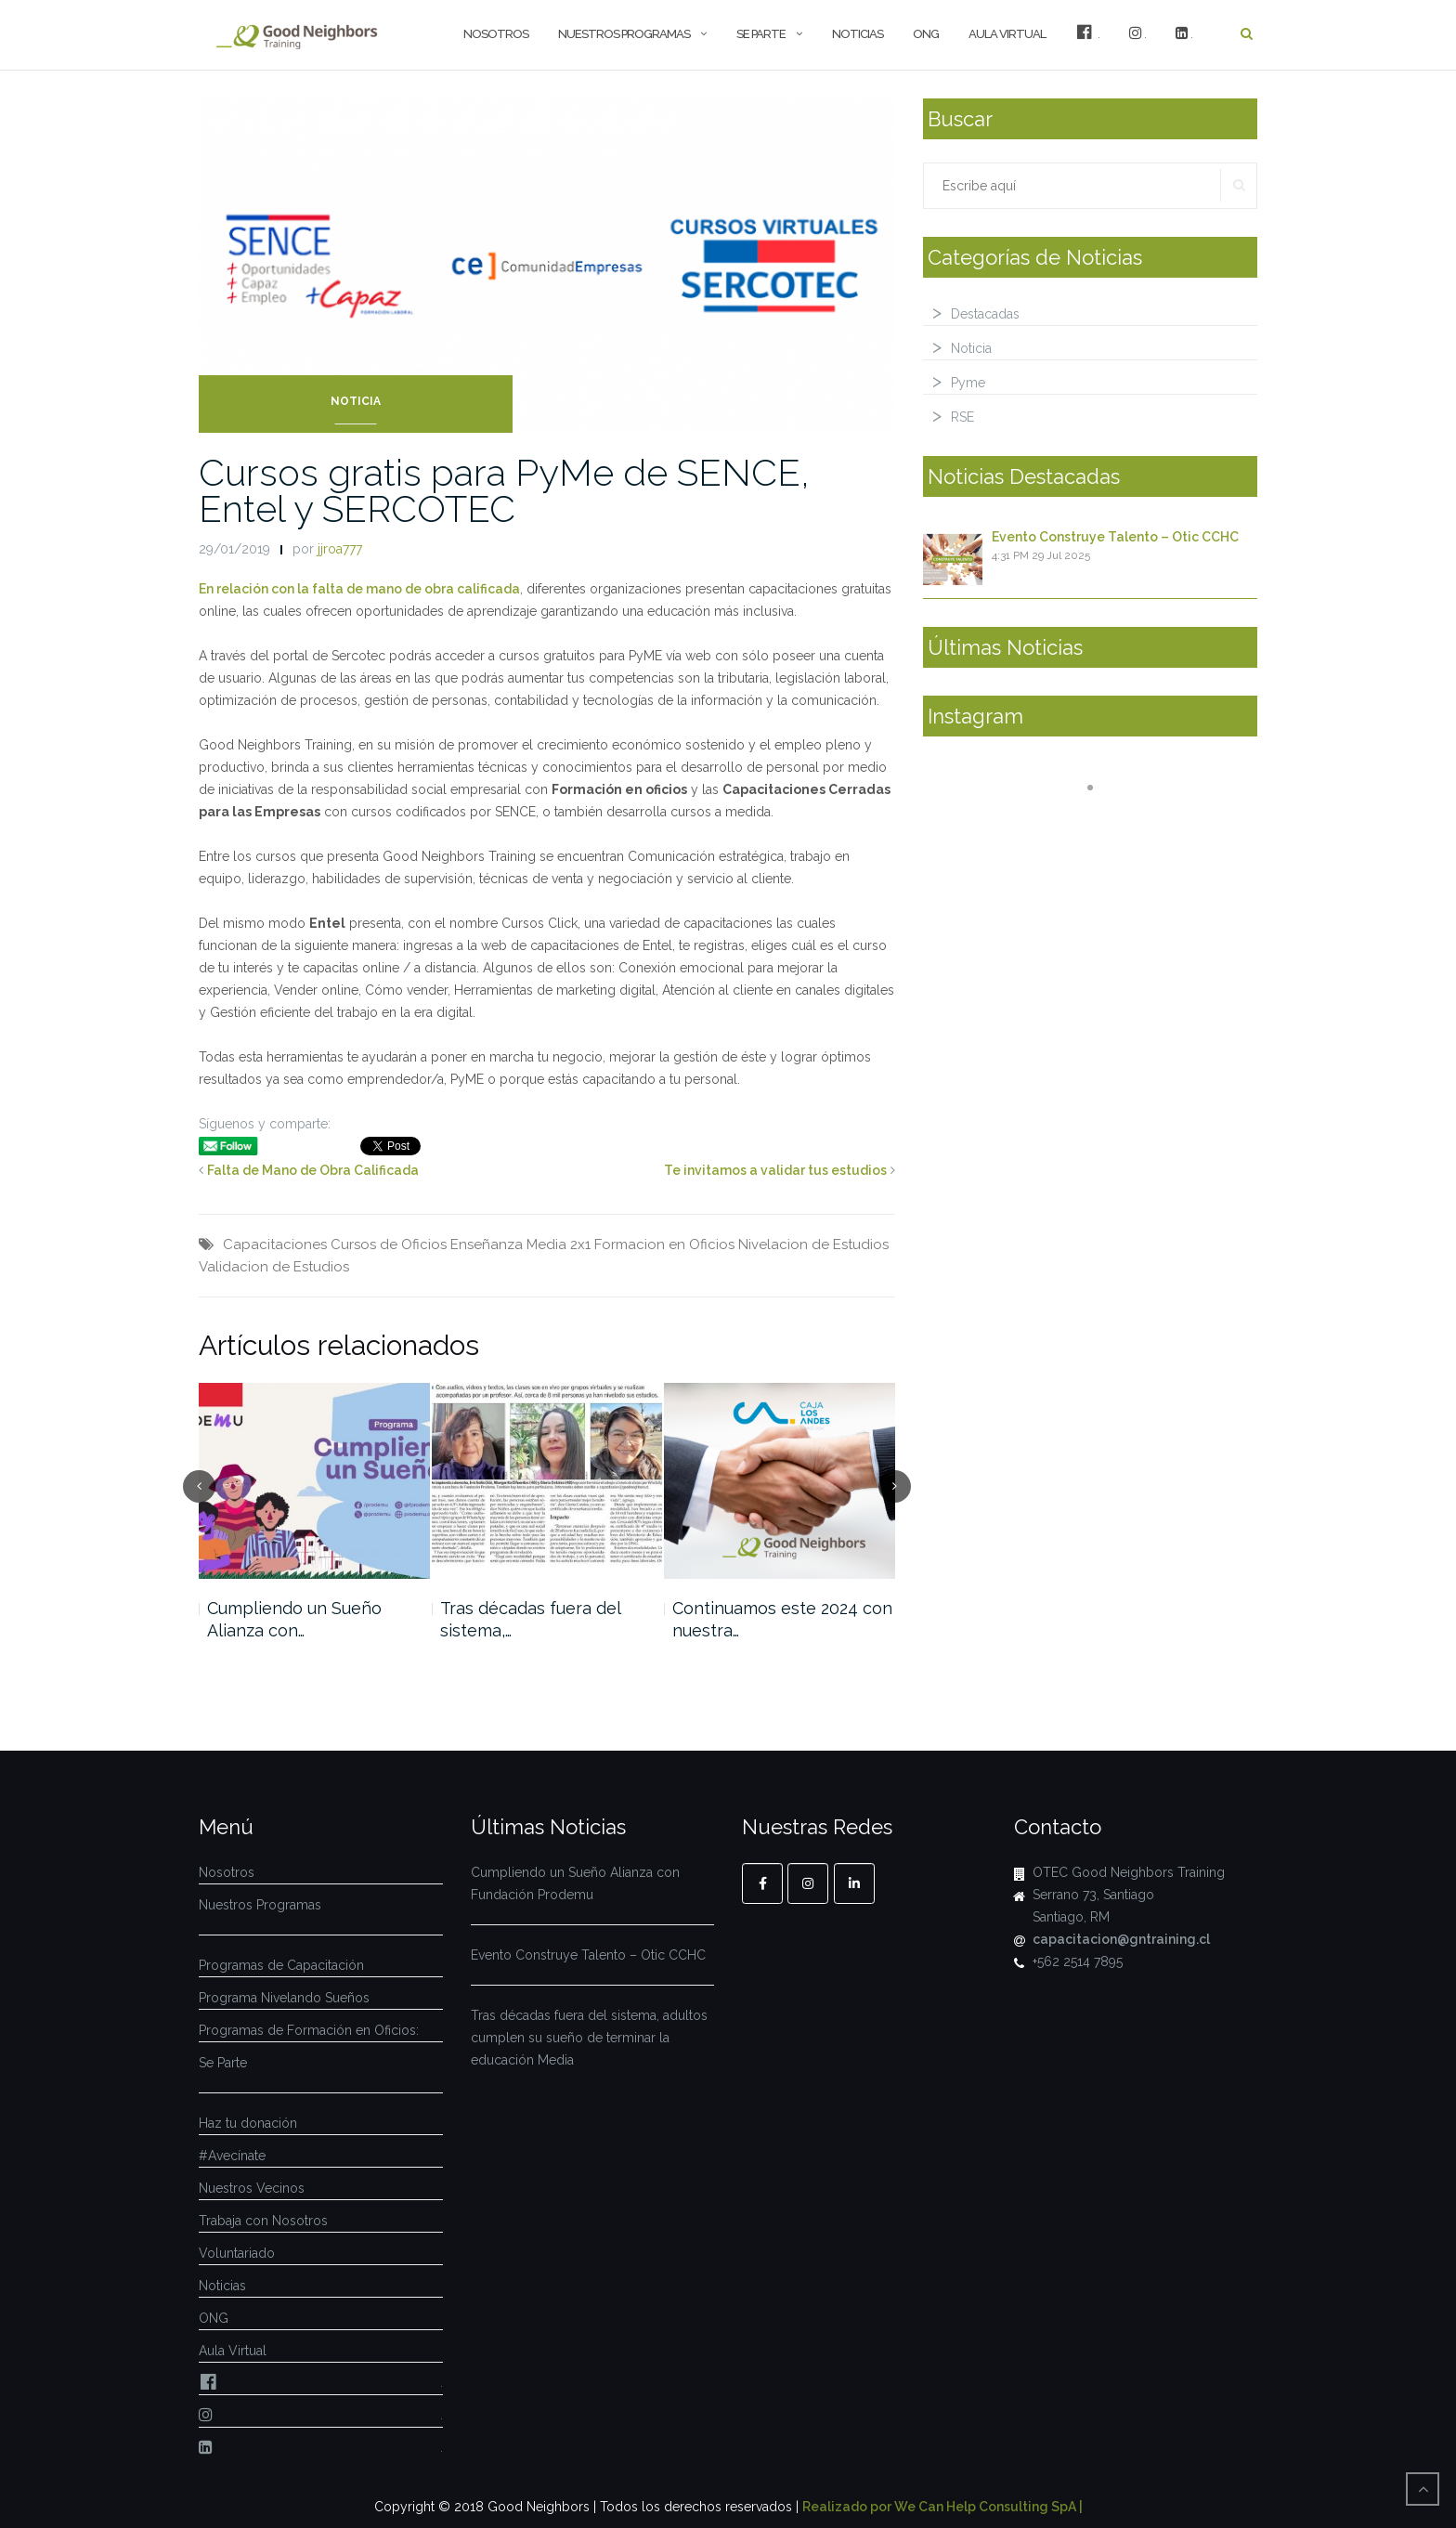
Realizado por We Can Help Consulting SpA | (942, 2506)
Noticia (356, 401)
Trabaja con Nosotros (263, 2220)
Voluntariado (237, 2253)
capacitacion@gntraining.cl (1121, 1939)
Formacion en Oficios (664, 1244)
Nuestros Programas (624, 34)
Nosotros (495, 34)
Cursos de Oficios (389, 1244)
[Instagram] (807, 1883)
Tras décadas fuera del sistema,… (530, 1619)
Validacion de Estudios (274, 1266)
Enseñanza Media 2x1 (520, 1244)
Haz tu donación (248, 2123)
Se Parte (761, 34)
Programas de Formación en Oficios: (309, 2030)
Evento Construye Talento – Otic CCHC (1115, 536)
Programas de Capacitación (281, 1965)
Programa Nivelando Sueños (284, 1997)
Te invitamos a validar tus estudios (775, 1170)
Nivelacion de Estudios (813, 1244)
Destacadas (985, 313)
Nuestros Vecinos (252, 2188)
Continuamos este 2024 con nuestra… (782, 1619)
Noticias (857, 34)
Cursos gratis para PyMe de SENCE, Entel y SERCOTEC (504, 490)
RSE (962, 417)
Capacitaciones (275, 1244)
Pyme (968, 382)
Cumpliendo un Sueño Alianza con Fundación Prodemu (575, 1883)
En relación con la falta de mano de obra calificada (359, 588)
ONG (926, 34)
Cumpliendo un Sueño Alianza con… (294, 1619)
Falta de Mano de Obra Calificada (313, 1170)
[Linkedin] (854, 1883)
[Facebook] (762, 1883)
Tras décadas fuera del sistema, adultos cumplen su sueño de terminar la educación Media (589, 2037)
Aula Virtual (1007, 34)
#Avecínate (232, 2155)
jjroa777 (340, 548)
